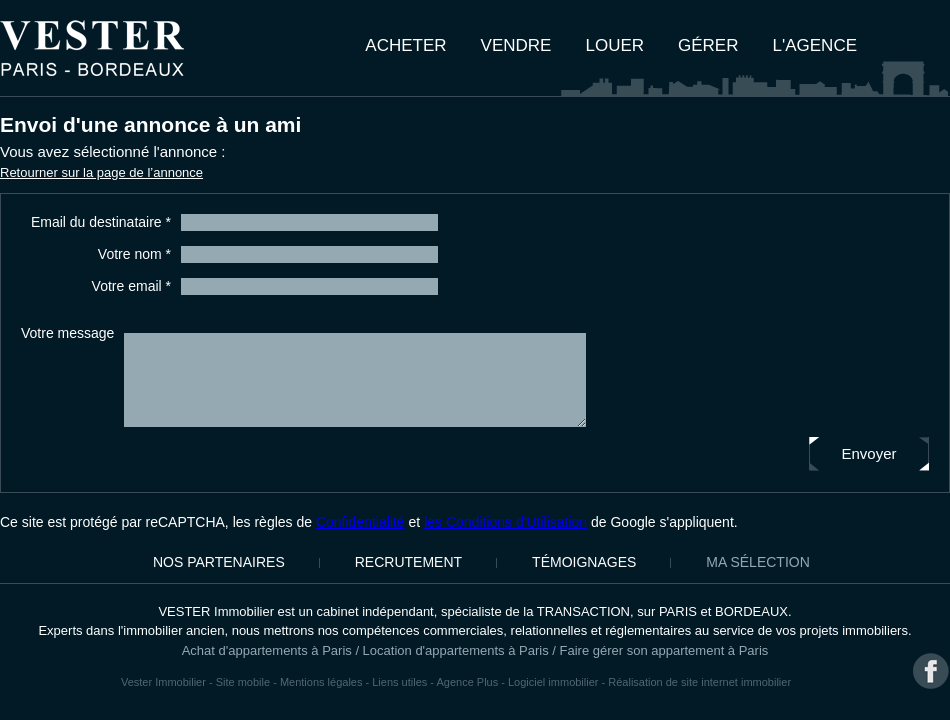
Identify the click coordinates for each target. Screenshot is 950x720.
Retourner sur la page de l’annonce (101, 172)
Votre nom (134, 254)
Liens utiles (399, 682)
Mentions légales (321, 682)
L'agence (815, 45)
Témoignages (584, 562)
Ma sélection (757, 562)
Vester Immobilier (163, 682)
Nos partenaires (219, 562)
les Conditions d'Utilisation (505, 522)
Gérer (708, 45)
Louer (614, 45)
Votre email (131, 286)
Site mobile (243, 682)
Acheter (405, 45)
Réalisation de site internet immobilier (699, 682)
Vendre (516, 45)
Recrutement (408, 562)
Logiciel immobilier (553, 682)
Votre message (67, 333)
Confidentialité (360, 522)
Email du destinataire (101, 222)
